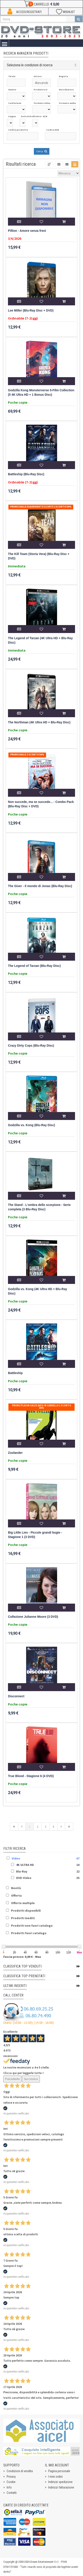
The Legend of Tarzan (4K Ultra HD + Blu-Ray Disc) (40, 640)
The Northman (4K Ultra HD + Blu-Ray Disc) (39, 722)
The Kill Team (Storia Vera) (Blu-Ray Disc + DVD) (38, 556)
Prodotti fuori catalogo (28, 1933)
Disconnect (16, 1696)
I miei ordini (55, 2476)
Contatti (12, 2492)
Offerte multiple (23, 1903)
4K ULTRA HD (25, 1865)
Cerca (41, 151)
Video (16, 1858)
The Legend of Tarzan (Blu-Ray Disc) (34, 966)
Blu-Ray (21, 1871)
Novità (16, 1888)
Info (9, 2487)
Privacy (11, 2476)
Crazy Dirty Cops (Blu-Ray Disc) (31, 1045)
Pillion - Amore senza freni (27, 230)
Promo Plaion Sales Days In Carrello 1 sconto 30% (41, 1406)
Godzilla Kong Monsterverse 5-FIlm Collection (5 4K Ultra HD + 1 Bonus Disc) (41, 392)
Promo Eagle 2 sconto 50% (27, 754)
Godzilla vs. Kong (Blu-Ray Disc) (31, 1125)
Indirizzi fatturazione (61, 2487)
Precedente (12, 2079)
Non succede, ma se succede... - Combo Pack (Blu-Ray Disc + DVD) (41, 804)
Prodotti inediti (23, 1918)
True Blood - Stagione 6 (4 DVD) (31, 1776)
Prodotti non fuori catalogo (32, 1926)
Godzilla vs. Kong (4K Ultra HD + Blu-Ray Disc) (37, 1291)
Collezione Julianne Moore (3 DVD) (33, 1616)
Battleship (15, 1373)
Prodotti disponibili (26, 1911)
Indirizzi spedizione (60, 2482)
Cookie (11, 2482)
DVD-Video (23, 1878)
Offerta (16, 1895)
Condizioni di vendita (20, 2471)
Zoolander (15, 1452)
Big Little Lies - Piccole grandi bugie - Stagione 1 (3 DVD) (35, 1535)
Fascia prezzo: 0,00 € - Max (22, 1957)
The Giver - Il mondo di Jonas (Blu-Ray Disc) (40, 886)
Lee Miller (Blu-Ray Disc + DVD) (30, 310)
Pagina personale (59, 2471)
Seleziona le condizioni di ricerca (29, 65)
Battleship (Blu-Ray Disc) (26, 474)
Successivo (31, 2079)
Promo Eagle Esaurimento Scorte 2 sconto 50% (40, 506)
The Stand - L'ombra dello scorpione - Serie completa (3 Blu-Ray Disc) (39, 1207)
